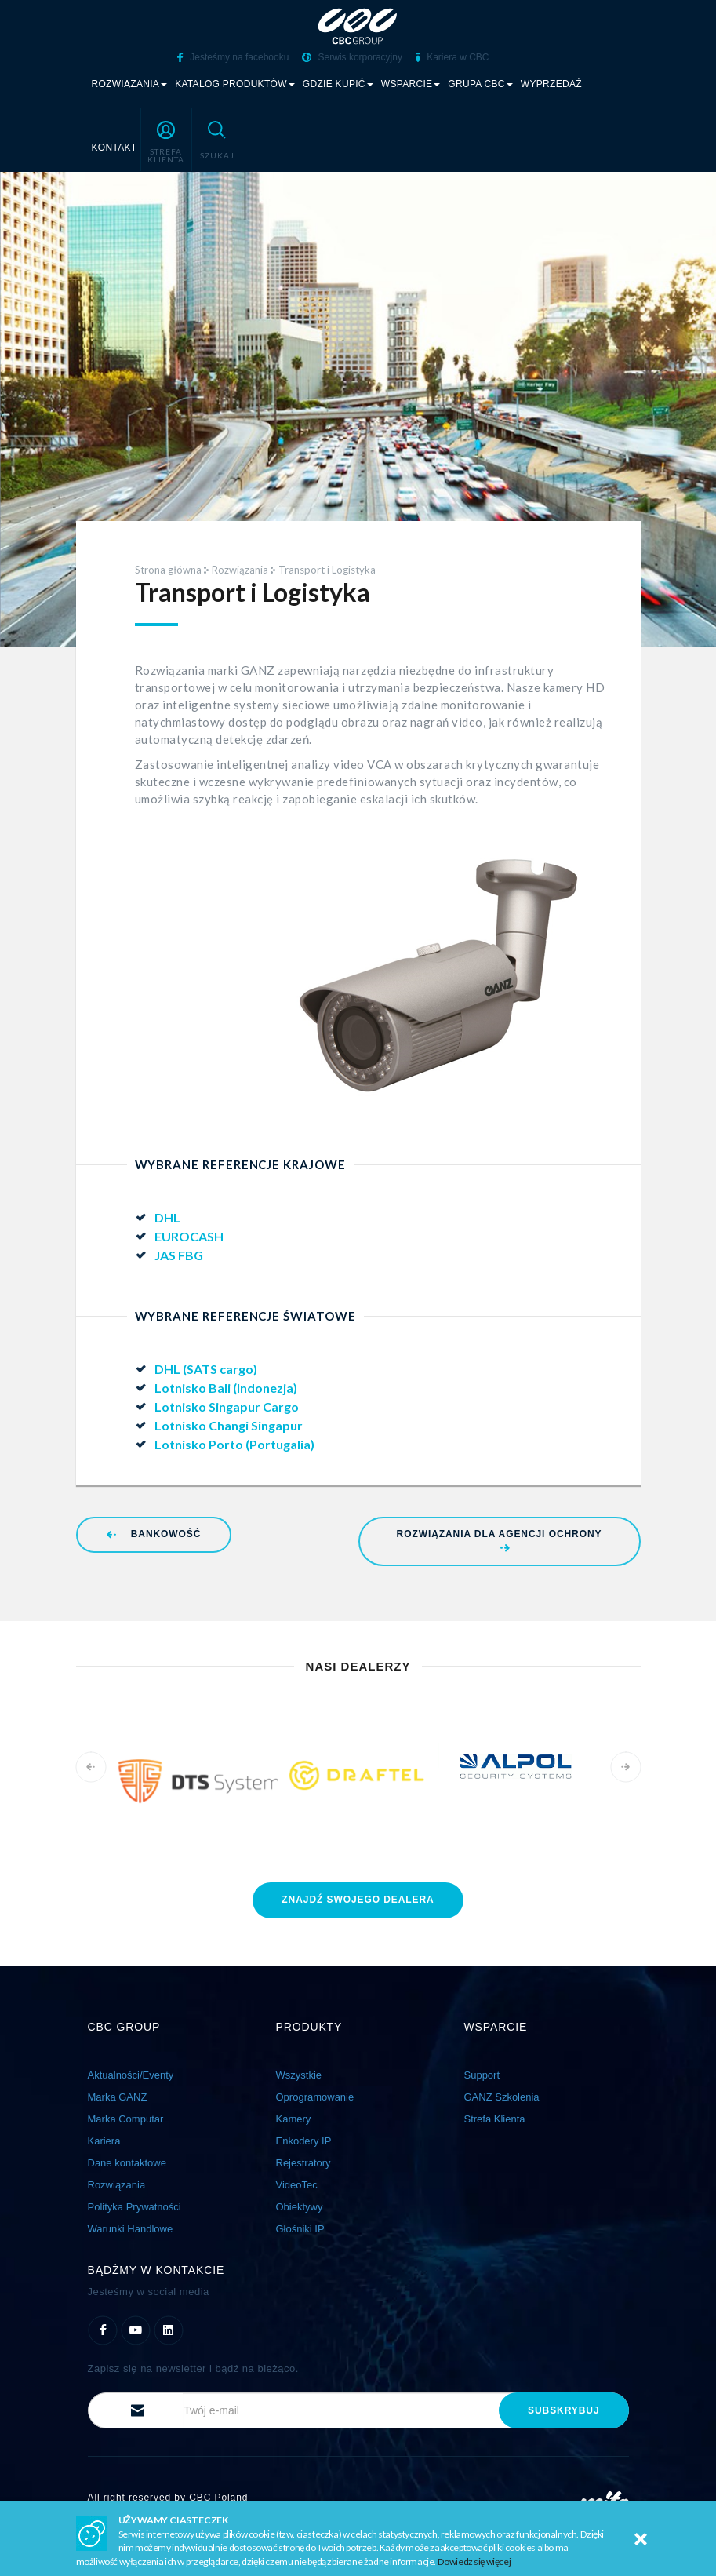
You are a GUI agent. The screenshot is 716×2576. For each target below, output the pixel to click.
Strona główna (168, 569)
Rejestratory (303, 2161)
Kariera (104, 2139)
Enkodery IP (304, 2139)
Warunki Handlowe (130, 2227)
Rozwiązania (240, 569)
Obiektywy (299, 2205)
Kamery (293, 2117)
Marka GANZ (117, 2095)
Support (482, 2073)
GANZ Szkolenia (502, 2095)
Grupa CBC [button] (480, 83)
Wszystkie (299, 2073)
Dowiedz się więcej (474, 2561)
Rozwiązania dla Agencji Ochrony (499, 1539)
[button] (165, 138)
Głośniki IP (300, 2227)
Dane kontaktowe (127, 2161)
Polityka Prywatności (134, 2205)
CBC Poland (218, 2496)
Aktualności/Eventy (131, 2073)
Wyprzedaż (551, 83)
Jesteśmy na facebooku (233, 57)
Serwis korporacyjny (352, 57)
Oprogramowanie (315, 2095)
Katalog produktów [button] (235, 83)
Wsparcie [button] (411, 83)
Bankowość (154, 1533)
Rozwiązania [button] (130, 83)
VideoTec (297, 2183)
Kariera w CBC (452, 57)
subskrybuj (563, 2408)
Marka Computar (126, 2117)
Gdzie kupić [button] (338, 83)
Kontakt (114, 146)
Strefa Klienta (494, 2117)
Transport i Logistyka (327, 569)
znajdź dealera (358, 1898)
